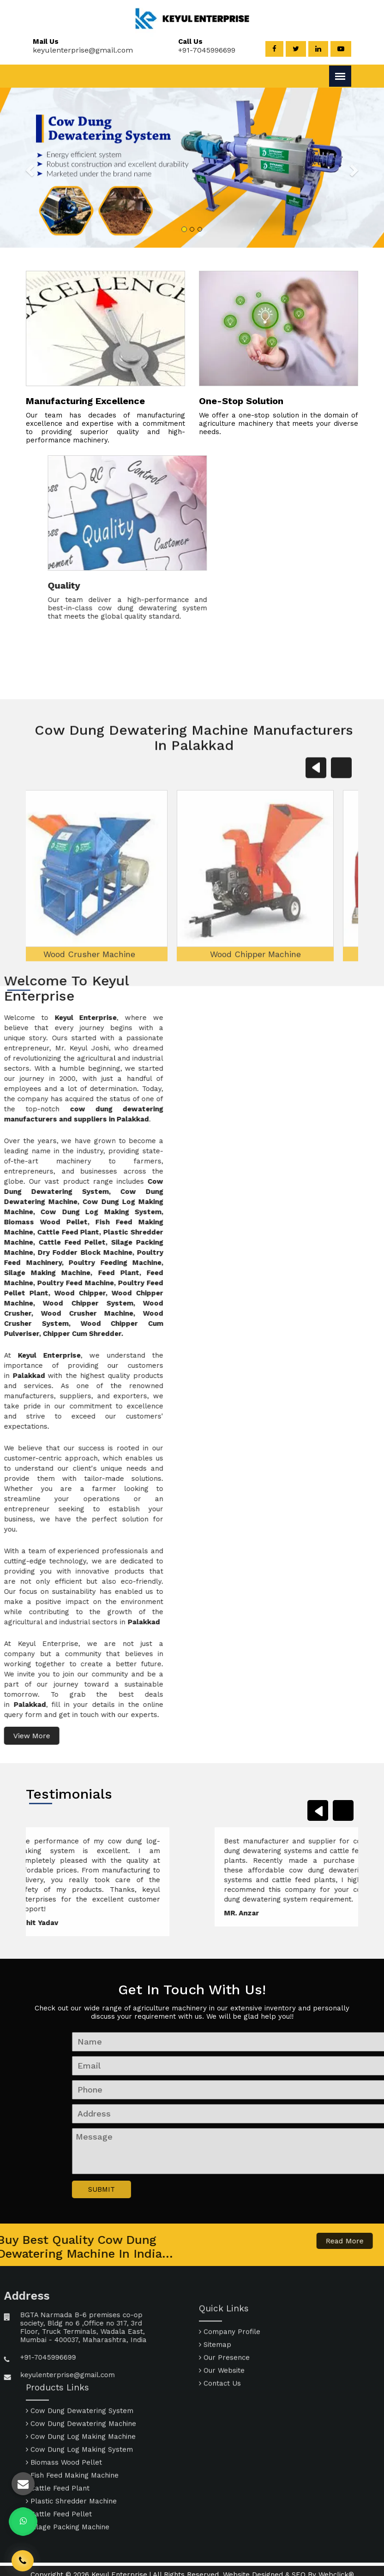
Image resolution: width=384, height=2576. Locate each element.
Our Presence (224, 2401)
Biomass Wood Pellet (64, 2407)
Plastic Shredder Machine (71, 2446)
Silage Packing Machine (67, 2472)
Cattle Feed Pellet (59, 2459)
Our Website (222, 2414)
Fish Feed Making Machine (72, 2420)
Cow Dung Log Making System (79, 2394)
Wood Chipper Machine (193, 1067)
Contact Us (220, 2427)
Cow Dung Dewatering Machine (81, 2368)
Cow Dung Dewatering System (79, 2355)
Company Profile (229, 2375)
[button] (40, 167)
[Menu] (340, 76)
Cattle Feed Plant (58, 2433)
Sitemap (215, 2388)
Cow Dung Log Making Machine (81, 2381)
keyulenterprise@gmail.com (78, 50)
